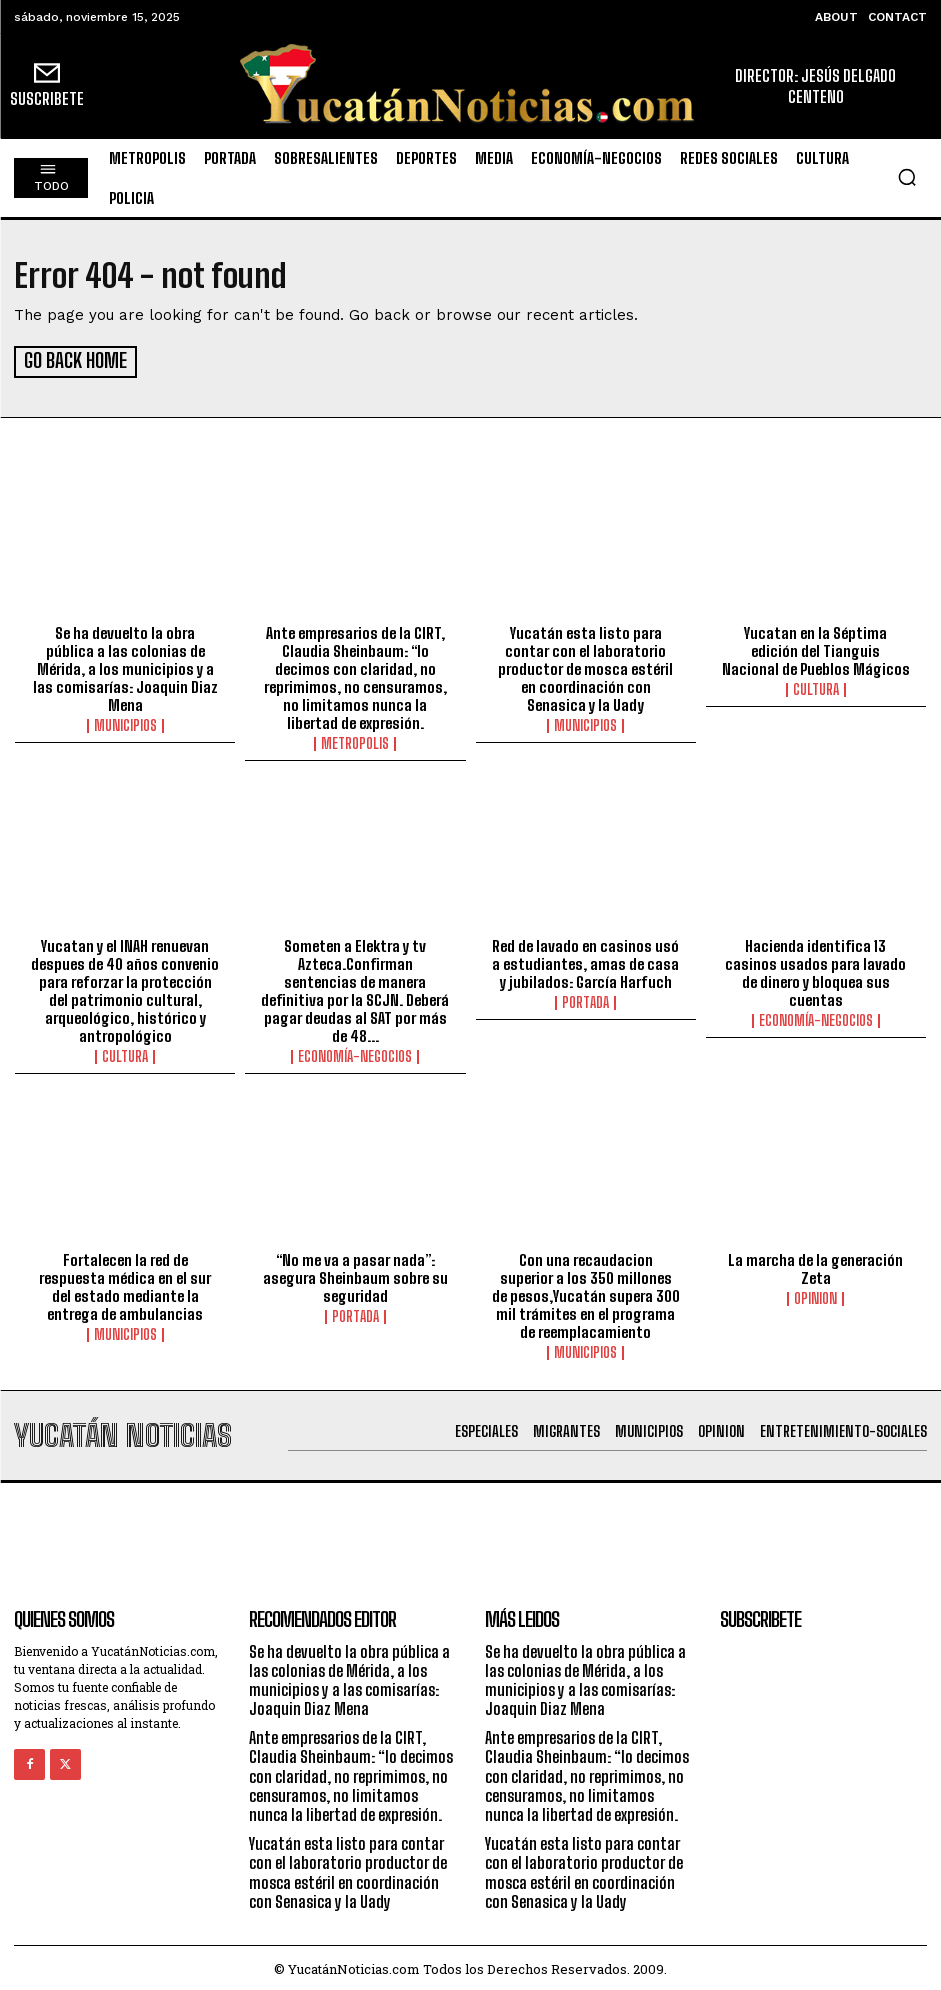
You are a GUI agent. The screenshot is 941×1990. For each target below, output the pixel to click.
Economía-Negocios (355, 1054)
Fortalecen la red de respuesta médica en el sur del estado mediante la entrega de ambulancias (125, 1283)
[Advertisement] (471, 1524)
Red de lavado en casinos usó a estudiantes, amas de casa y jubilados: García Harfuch (585, 961)
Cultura (816, 687)
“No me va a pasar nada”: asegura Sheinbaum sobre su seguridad (355, 1274)
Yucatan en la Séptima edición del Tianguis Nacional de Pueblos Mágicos (816, 648)
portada (585, 1000)
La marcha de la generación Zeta (815, 1265)
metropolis (355, 741)
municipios (125, 723)
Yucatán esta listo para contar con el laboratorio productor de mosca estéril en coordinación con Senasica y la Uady (585, 666)
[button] (907, 177)
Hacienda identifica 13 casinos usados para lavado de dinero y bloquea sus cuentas (815, 970)
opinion (815, 1295)
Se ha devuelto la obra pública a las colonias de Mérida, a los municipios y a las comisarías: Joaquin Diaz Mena (125, 666)
